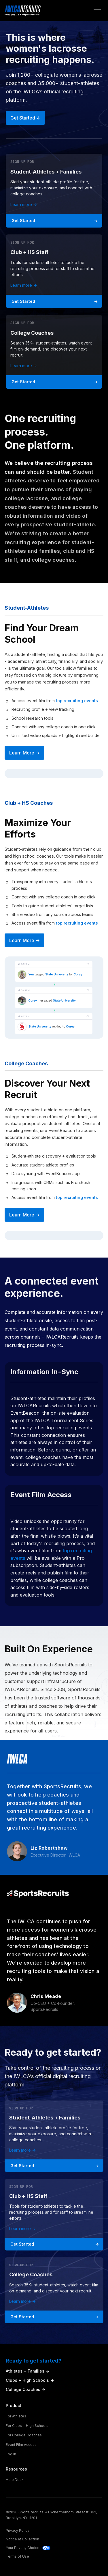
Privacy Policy (17, 2530)
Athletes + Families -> (27, 2371)
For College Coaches (24, 2435)
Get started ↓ (25, 118)
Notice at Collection (22, 2539)
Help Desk (15, 2479)
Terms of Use (17, 2556)
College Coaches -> (25, 2389)
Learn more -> (23, 204)
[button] (97, 11)
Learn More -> (24, 753)
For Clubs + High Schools (27, 2425)
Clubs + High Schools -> (30, 2380)
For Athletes (16, 2416)
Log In (11, 2454)
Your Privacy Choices (28, 2548)
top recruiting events (77, 700)
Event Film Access (21, 2444)
